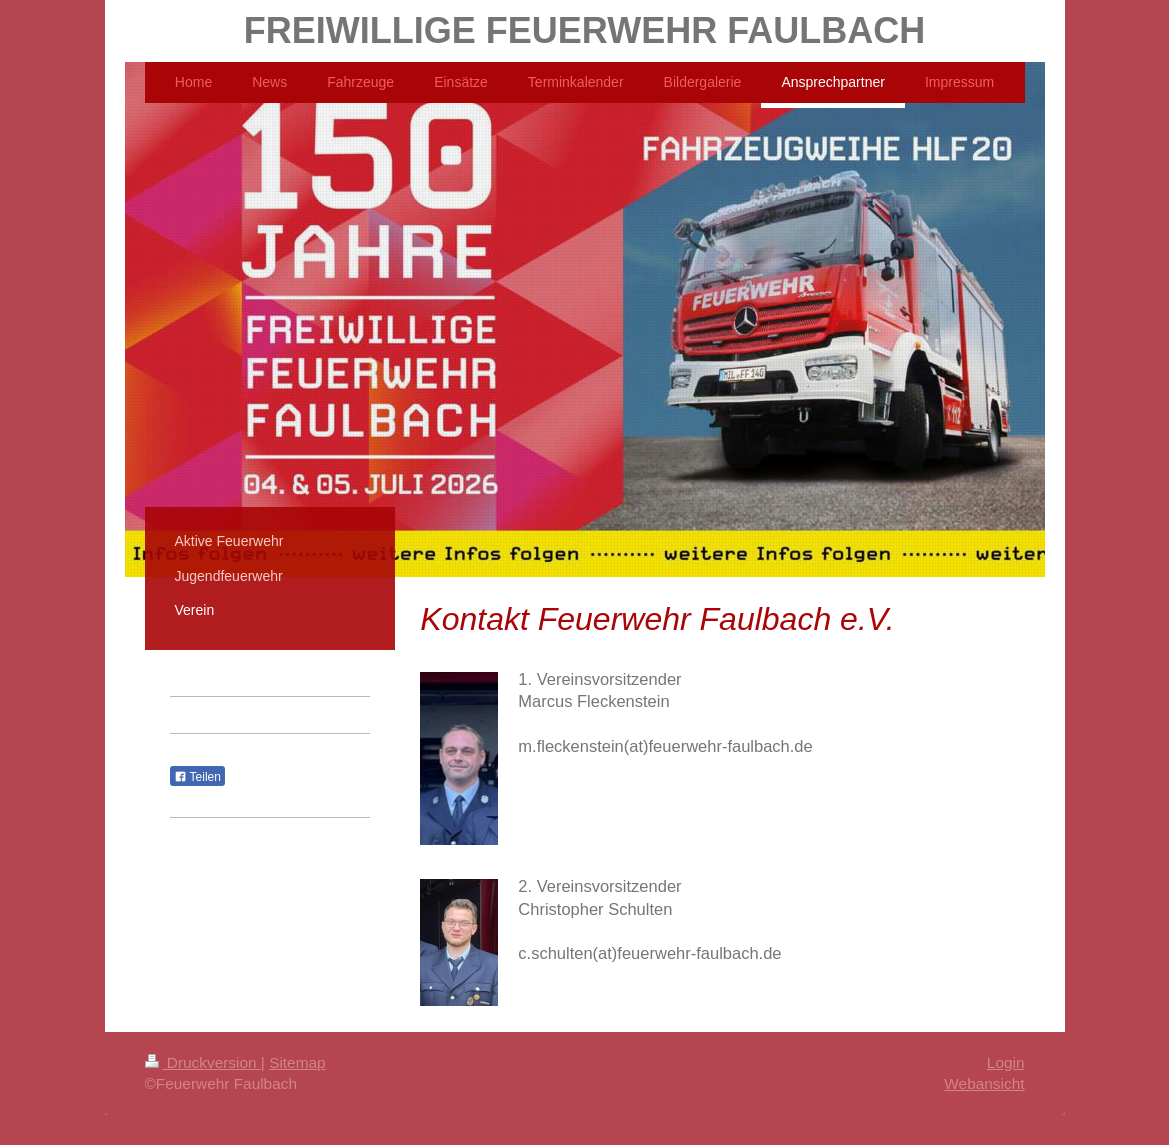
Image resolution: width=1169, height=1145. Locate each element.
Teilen (197, 777)
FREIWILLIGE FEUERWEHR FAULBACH (584, 30)
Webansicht (984, 1083)
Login (1006, 1062)
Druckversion (203, 1062)
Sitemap (297, 1062)
